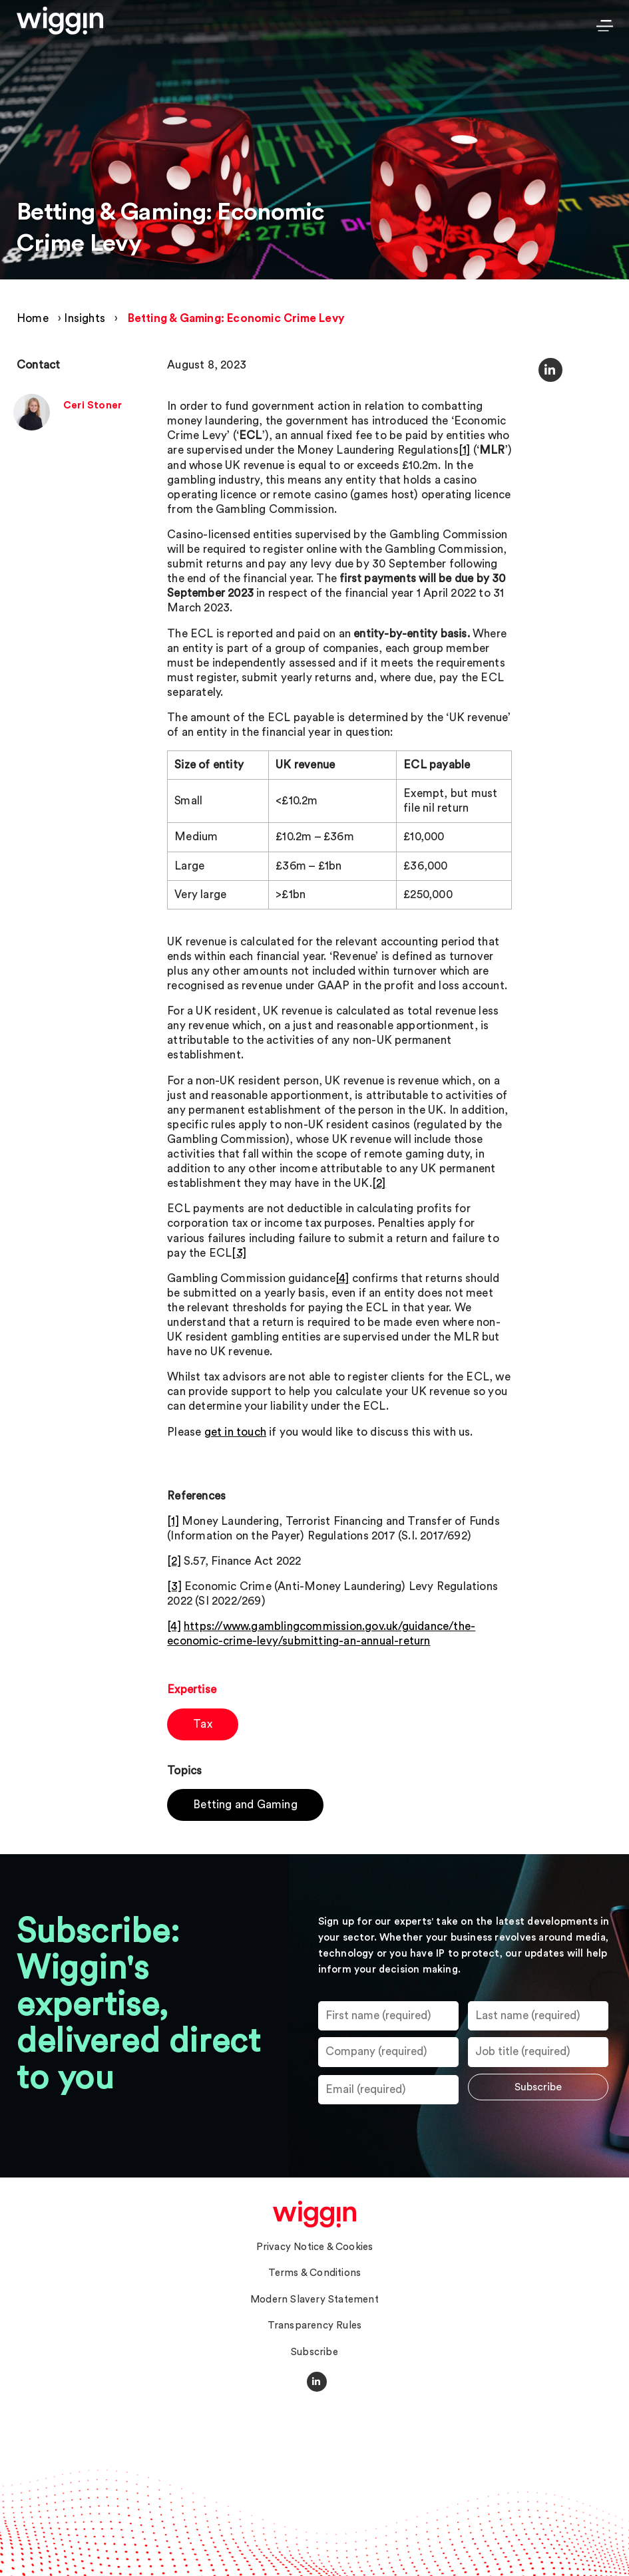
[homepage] (314, 2214)
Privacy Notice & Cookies (314, 2247)
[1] (465, 450)
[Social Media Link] (317, 2382)
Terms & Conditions (314, 2273)
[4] (342, 1278)
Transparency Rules (315, 2326)
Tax (202, 1724)
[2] (379, 1183)
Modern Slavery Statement (314, 2300)
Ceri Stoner (92, 405)
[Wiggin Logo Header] (60, 21)
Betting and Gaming (245, 1804)
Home (33, 318)
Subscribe (314, 2352)
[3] (239, 1253)
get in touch (235, 1432)
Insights (84, 318)
